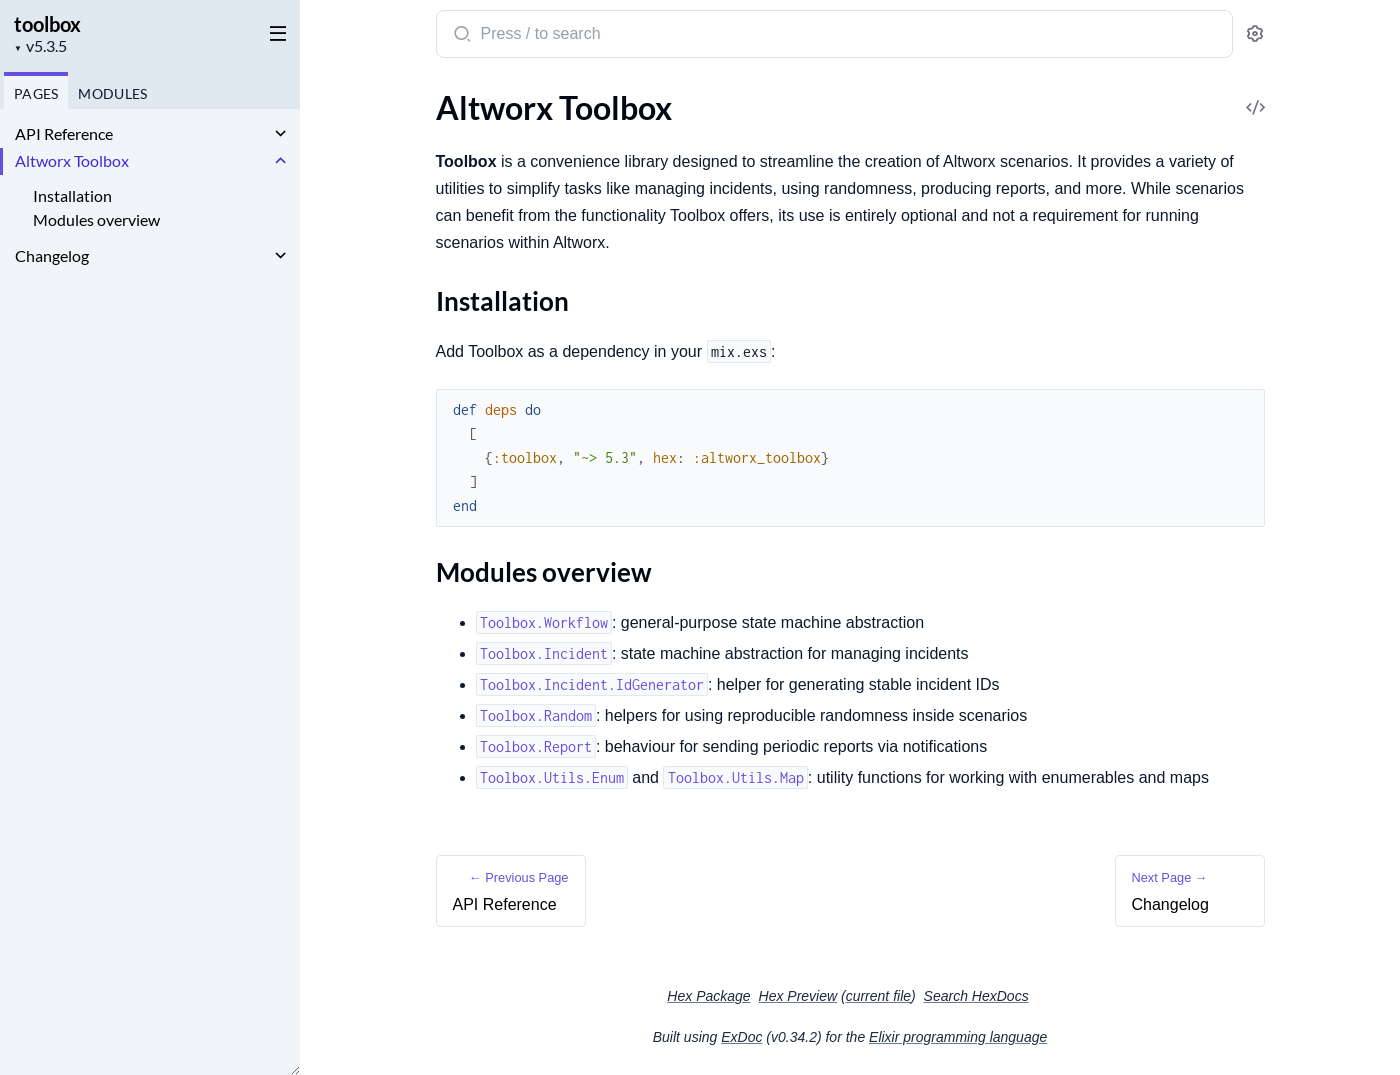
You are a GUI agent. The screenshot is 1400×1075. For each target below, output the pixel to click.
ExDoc (741, 1037)
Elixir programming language (958, 1037)
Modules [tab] (110, 93)
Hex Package (708, 996)
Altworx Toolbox (72, 160)
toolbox (47, 24)
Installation (72, 195)
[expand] (280, 134)
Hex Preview (798, 996)
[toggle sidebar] (274, 32)
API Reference (64, 133)
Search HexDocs (976, 996)
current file (878, 996)
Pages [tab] (35, 93)
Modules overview (96, 219)
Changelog (52, 255)
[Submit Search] (460, 36)
